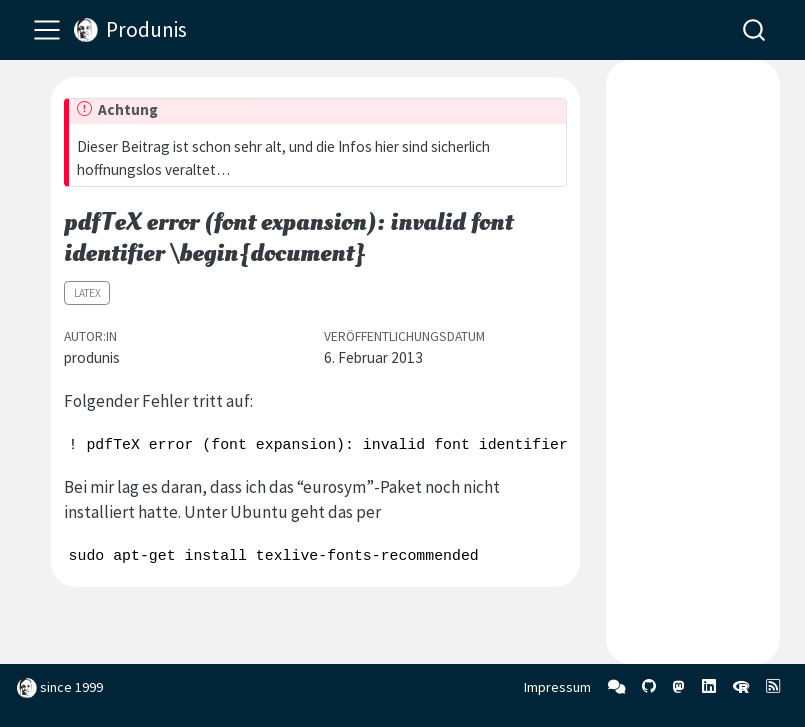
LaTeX (87, 293)
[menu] (47, 30)
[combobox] (755, 29)
